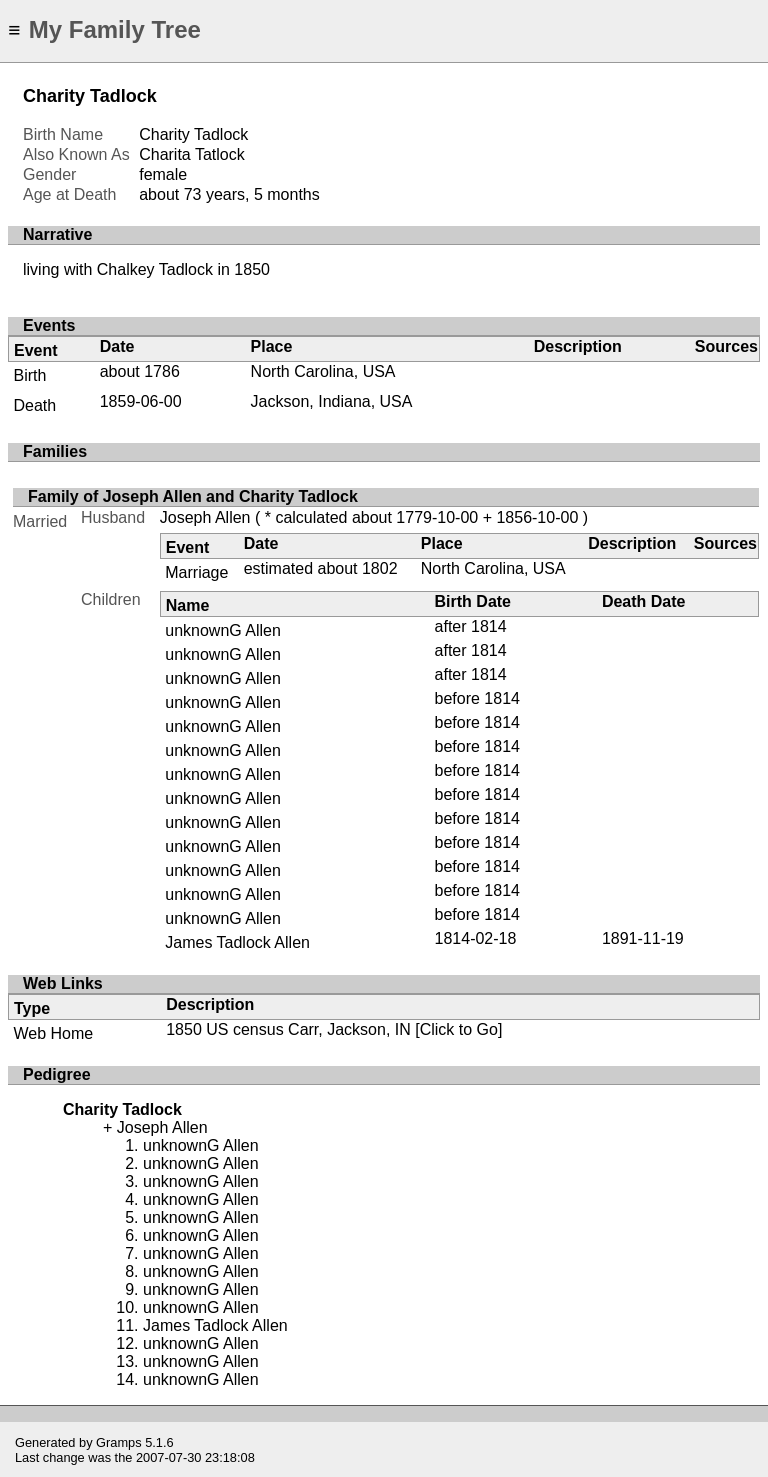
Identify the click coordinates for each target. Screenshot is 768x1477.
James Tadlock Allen (237, 942)
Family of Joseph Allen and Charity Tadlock (193, 496)
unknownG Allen (223, 630)
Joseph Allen (205, 517)
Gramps (119, 1442)
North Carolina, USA (323, 371)
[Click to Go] (457, 1029)
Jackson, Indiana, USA (332, 401)
